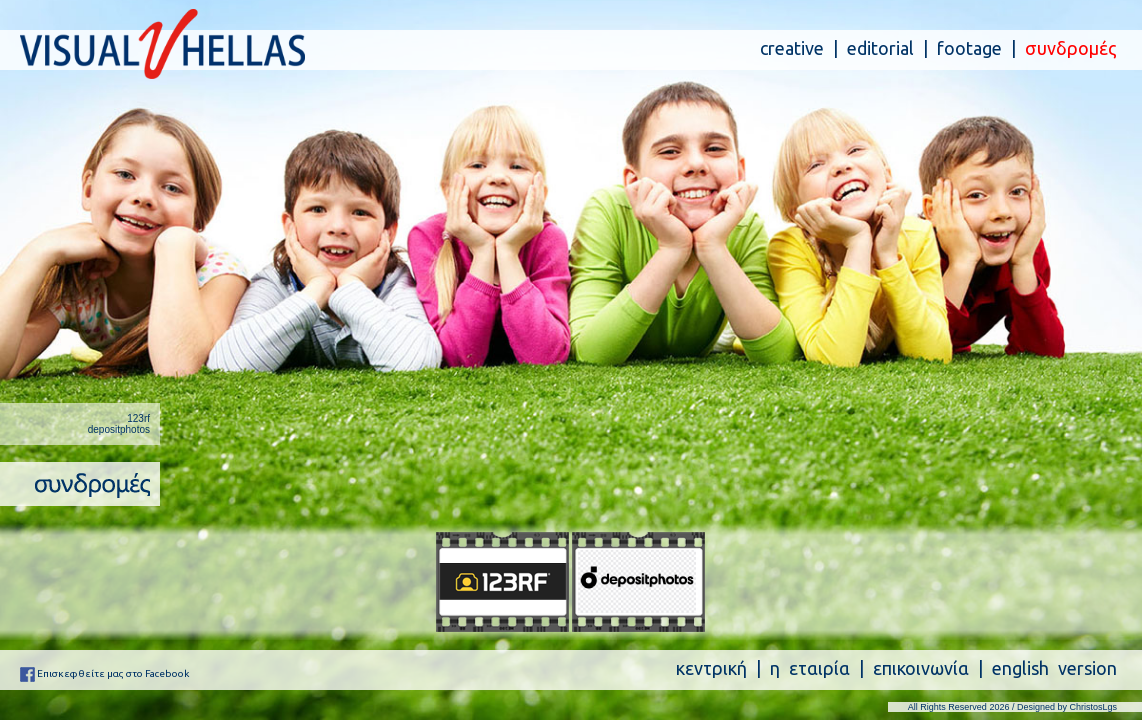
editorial (880, 48)
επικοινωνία (921, 668)
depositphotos (119, 429)
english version (1054, 668)
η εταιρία (810, 668)
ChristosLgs (1093, 707)
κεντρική (711, 668)
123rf (138, 418)
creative (792, 48)
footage (969, 48)
